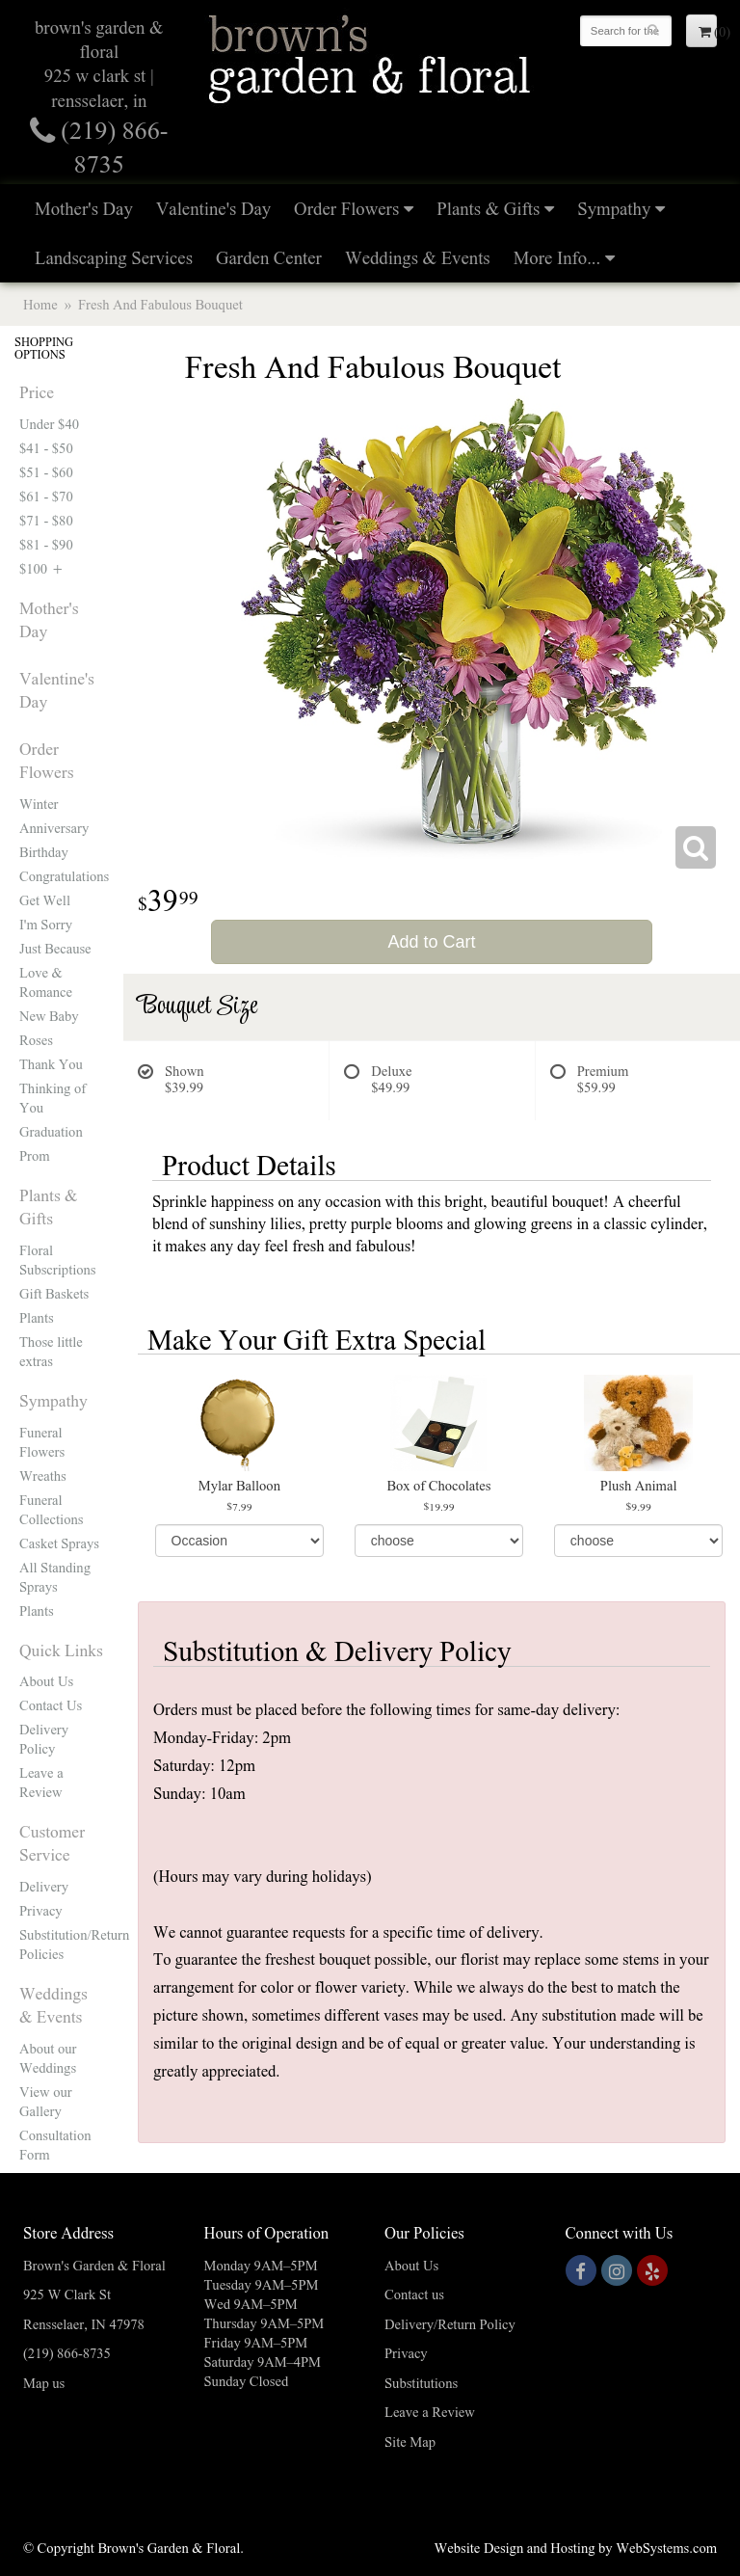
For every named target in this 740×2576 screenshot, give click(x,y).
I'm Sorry (45, 923)
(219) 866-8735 (67, 2352)
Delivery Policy (43, 1738)
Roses (36, 1039)
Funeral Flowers (42, 1441)
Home (40, 303)
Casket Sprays (59, 1542)
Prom (34, 1155)
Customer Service (52, 1842)
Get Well (44, 899)
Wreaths (42, 1475)
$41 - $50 (46, 447)
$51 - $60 (46, 471)
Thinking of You (52, 1097)
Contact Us (50, 1704)
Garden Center (269, 257)
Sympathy (613, 208)
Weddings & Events (417, 257)
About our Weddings (47, 2057)
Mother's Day (84, 208)
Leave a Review (41, 1781)
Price (36, 391)
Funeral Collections (51, 1508)
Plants (36, 1317)
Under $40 (49, 423)
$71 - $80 (46, 519)
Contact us (414, 2293)
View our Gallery (45, 2100)
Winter (39, 803)
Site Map (410, 2441)
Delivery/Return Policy (449, 2323)
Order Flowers (346, 208)
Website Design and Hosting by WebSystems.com (576, 2547)
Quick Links (61, 1649)
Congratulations (61, 875)
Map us (44, 2382)
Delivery (43, 1885)
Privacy (41, 1910)
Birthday (43, 851)
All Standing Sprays (55, 1576)
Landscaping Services (114, 257)
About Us (46, 1680)
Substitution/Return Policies (61, 1943)
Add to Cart (431, 942)
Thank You (51, 1063)
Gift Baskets (54, 1292)
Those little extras (51, 1350)
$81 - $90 (46, 543)
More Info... (557, 257)
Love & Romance (45, 981)
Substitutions (421, 2382)
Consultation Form (55, 2144)
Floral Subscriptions (57, 1259)
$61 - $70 (46, 495)
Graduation (51, 1131)
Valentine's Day (213, 208)
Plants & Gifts (488, 208)
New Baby (49, 1015)
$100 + (42, 568)
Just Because (55, 947)
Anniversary (54, 827)
